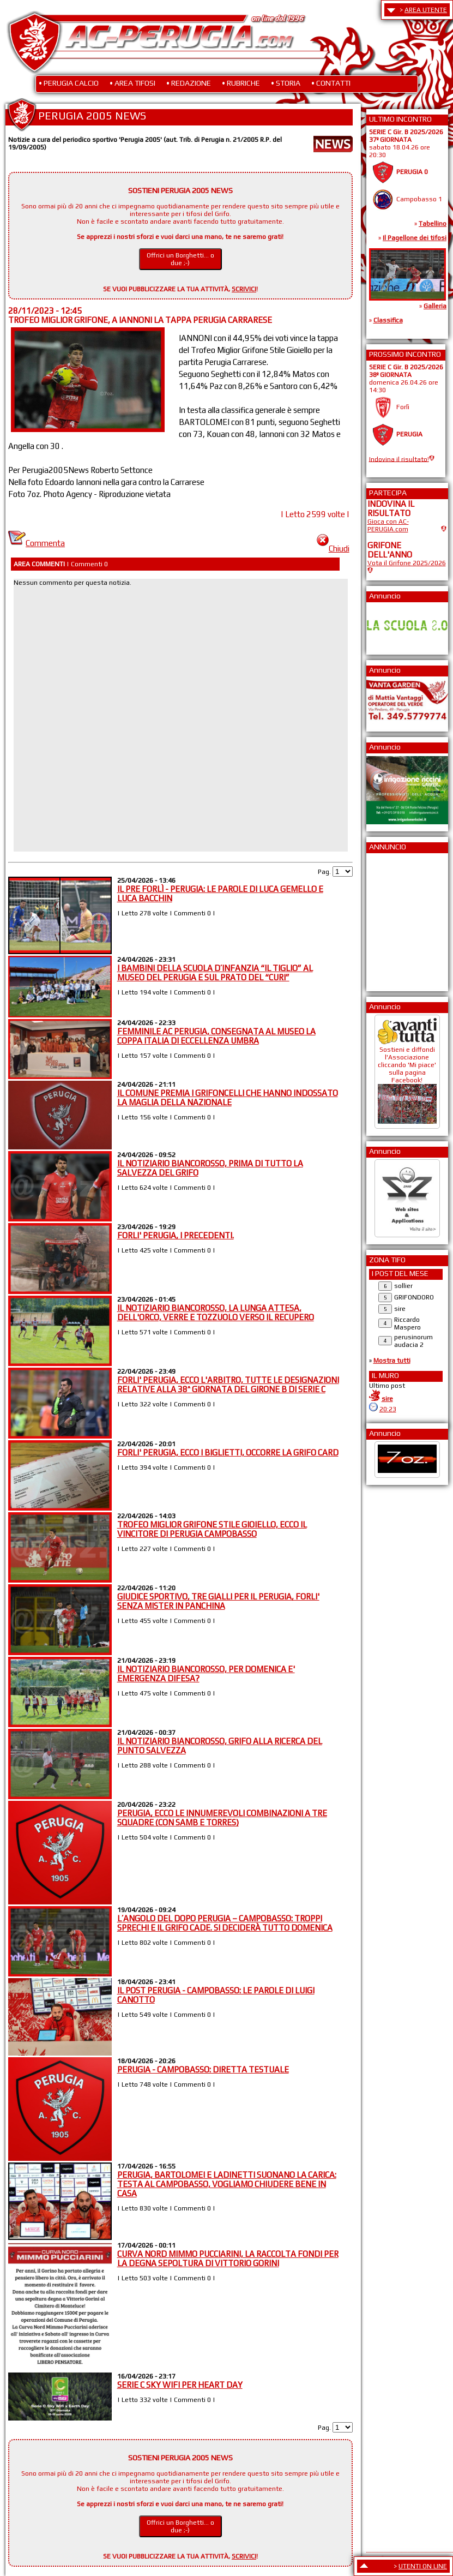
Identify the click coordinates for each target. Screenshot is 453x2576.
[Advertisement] (400, 918)
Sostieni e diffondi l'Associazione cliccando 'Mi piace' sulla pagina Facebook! (407, 1080)
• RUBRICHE (241, 83)
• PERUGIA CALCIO (69, 83)
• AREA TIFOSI (132, 83)
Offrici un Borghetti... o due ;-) (180, 259)
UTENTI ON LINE (422, 2566)
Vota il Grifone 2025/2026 (406, 563)
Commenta (36, 543)
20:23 (387, 1409)
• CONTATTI (331, 83)
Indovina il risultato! (399, 459)
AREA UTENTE (425, 10)
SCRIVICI (244, 289)
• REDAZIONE (188, 83)
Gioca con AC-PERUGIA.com (388, 525)
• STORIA (285, 83)
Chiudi (333, 548)
